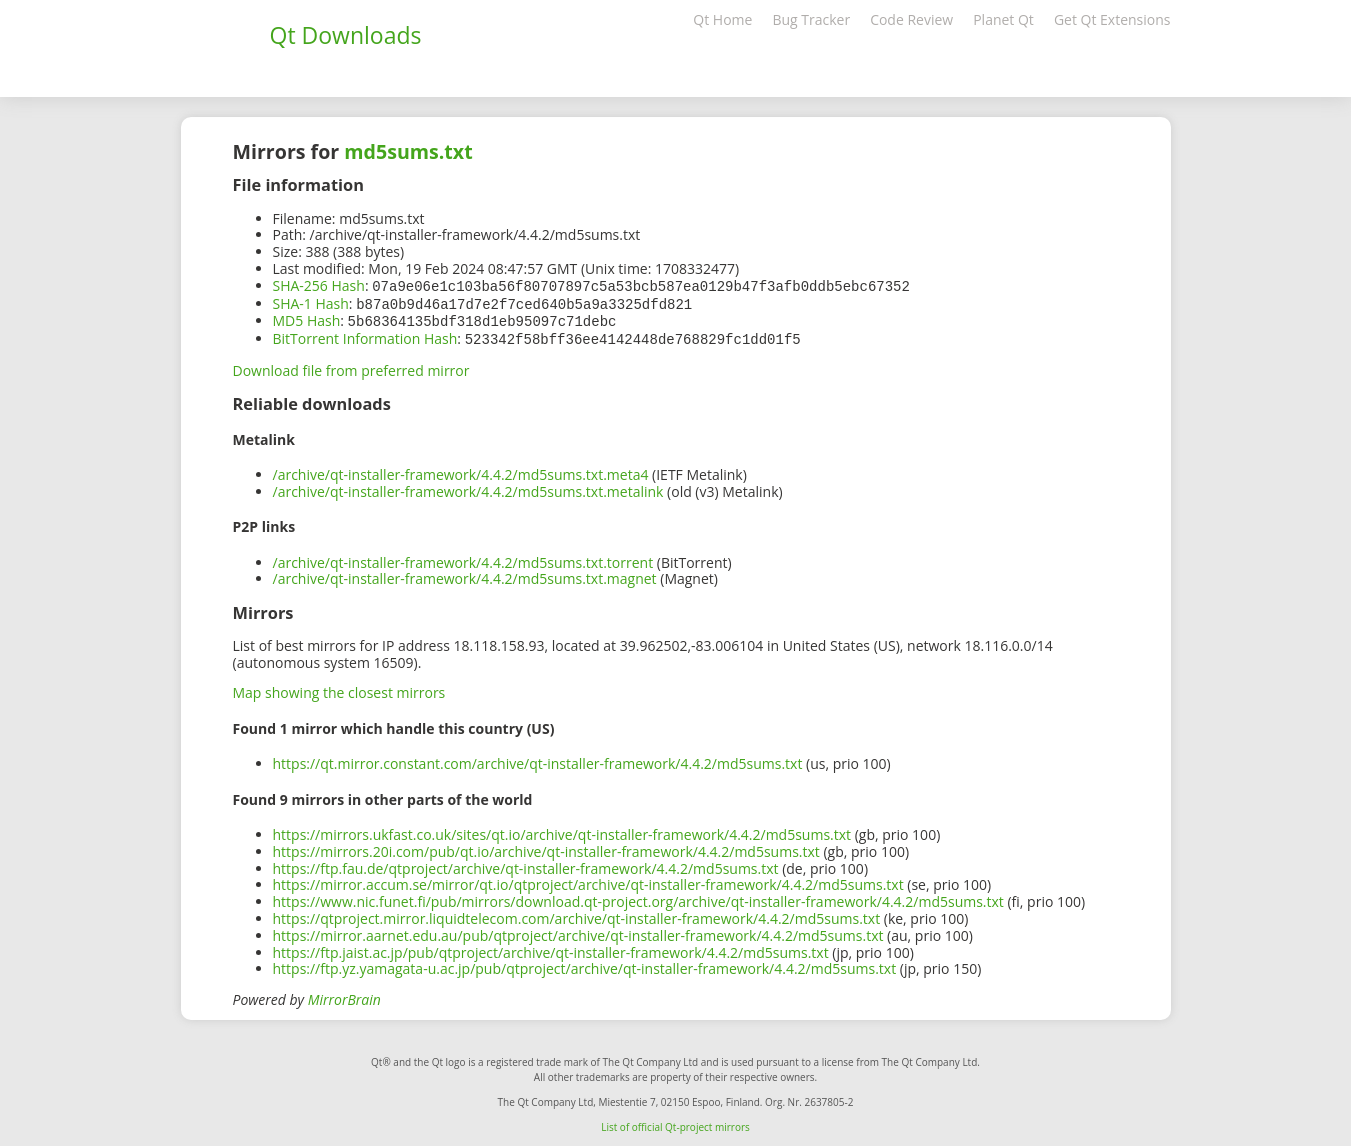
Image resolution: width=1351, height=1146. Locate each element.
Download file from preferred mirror (351, 366)
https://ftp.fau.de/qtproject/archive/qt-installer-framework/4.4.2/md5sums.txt (526, 864)
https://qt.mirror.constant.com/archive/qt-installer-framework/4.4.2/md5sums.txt (538, 759)
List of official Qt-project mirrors (675, 1123)
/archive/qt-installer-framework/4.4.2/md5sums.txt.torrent (463, 558)
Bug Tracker (811, 19)
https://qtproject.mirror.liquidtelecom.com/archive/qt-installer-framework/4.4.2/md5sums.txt (577, 914)
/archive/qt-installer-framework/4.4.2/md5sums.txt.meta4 (461, 470)
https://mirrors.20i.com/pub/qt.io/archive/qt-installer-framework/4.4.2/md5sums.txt (546, 847)
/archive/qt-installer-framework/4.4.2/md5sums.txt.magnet (465, 574)
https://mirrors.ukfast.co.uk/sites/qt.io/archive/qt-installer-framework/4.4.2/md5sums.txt (562, 830)
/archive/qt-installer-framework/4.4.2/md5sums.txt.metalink (468, 487)
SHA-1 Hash (311, 302)
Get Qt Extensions (1112, 19)
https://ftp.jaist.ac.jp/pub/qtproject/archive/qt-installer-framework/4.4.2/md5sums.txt (551, 948)
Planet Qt (1003, 19)
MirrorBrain (344, 995)
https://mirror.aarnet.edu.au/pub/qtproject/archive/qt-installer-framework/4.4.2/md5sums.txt (578, 931)
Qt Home (722, 19)
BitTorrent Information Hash (365, 335)
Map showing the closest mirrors (339, 688)
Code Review (911, 19)
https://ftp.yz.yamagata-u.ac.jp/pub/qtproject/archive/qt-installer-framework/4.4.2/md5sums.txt (585, 964)
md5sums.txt (408, 151)
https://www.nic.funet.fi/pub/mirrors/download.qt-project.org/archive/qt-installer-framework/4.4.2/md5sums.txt (638, 897)
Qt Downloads (346, 35)
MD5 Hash (307, 318)
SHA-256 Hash (319, 285)
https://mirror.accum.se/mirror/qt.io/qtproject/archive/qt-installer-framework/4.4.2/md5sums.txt (588, 880)
